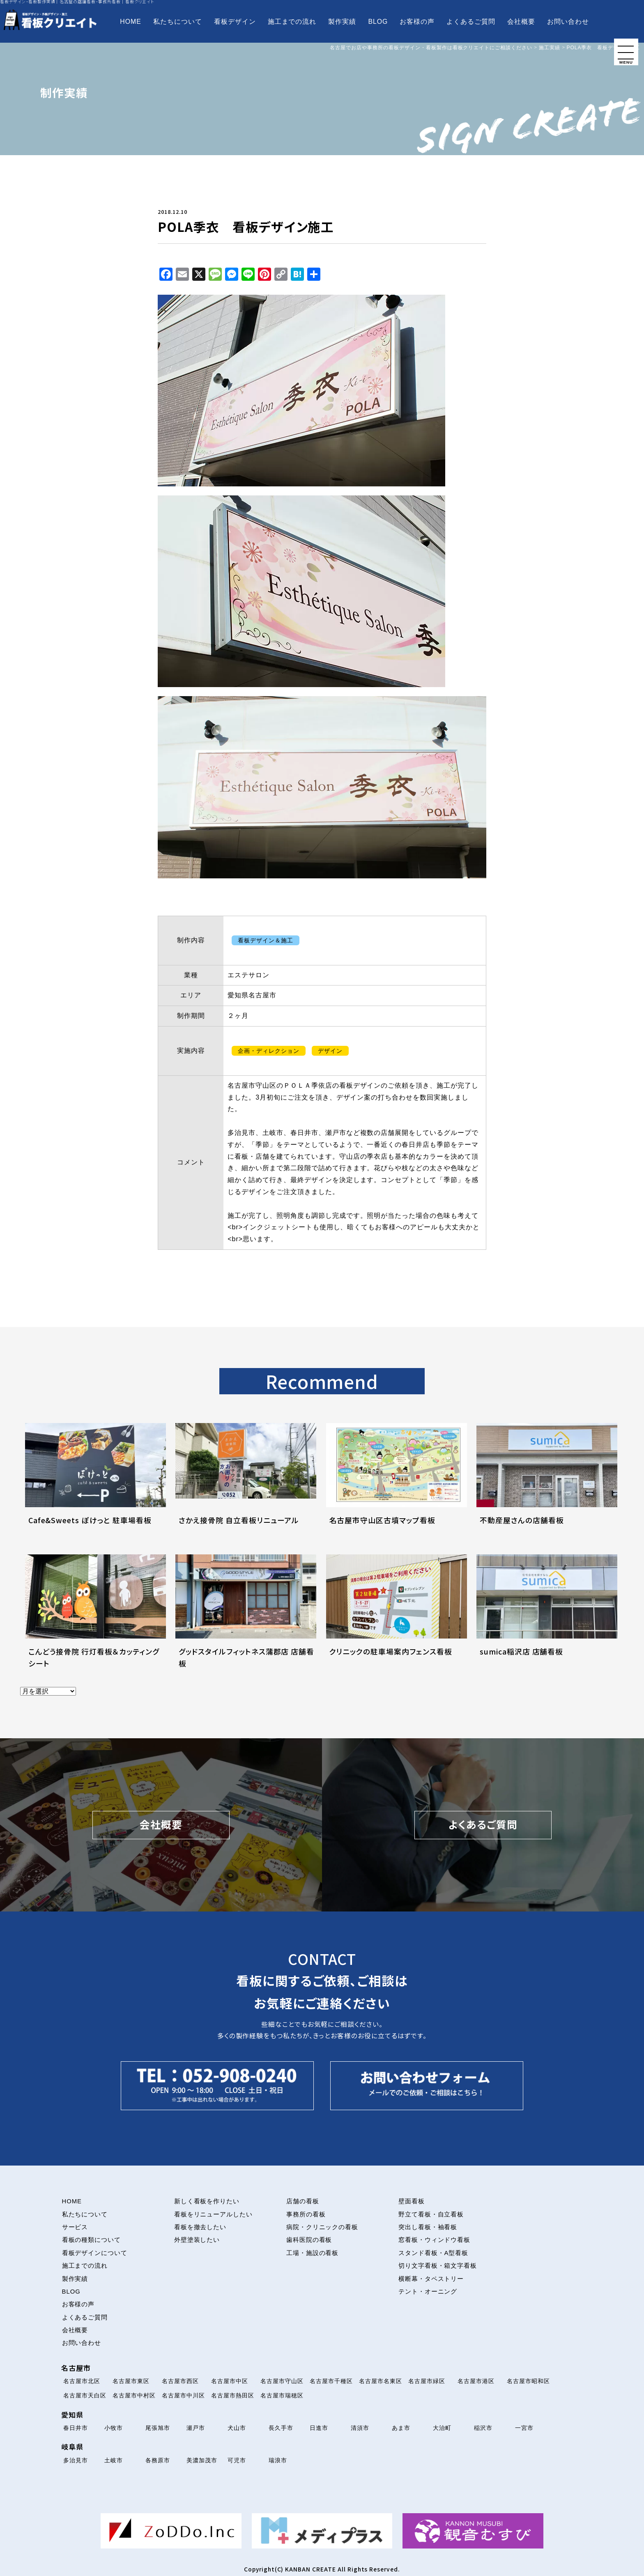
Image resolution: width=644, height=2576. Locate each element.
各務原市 (157, 2460)
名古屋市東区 (131, 2381)
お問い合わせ (568, 21)
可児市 (237, 2460)
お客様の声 (417, 21)
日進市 (319, 2428)
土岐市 (113, 2460)
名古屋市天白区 (84, 2395)
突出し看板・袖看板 (428, 2227)
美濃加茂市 (201, 2460)
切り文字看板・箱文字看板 (437, 2265)
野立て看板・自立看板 (431, 2214)
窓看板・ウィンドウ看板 (434, 2240)
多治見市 (75, 2460)
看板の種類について (91, 2240)
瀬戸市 (195, 2428)
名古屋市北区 (81, 2381)
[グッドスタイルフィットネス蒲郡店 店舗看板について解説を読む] (245, 1615)
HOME (130, 21)
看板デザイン (235, 21)
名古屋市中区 (229, 2381)
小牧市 (113, 2428)
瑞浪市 (278, 2460)
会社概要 (521, 21)
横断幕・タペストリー (431, 2279)
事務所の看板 (306, 2214)
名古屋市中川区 (183, 2395)
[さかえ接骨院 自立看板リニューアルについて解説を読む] (245, 1484)
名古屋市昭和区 (528, 2381)
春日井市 (75, 2428)
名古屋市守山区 (282, 2381)
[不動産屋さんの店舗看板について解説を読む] (546, 1484)
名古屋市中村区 (134, 2395)
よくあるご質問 (470, 21)
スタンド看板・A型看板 (433, 2253)
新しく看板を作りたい (207, 2201)
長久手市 (281, 2428)
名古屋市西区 (180, 2381)
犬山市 (237, 2428)
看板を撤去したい (200, 2227)
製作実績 (342, 21)
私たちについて (177, 21)
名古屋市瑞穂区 (282, 2395)
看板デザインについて (95, 2253)
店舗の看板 (302, 2201)
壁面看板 (411, 2201)
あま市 (401, 2428)
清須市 (360, 2428)
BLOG (378, 21)
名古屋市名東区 (380, 2381)
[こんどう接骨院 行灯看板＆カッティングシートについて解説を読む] (95, 1615)
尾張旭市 (157, 2428)
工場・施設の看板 (312, 2253)
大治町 (442, 2428)
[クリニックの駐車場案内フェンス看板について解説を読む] (396, 1615)
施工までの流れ (292, 21)
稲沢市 (483, 2428)
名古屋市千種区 (331, 2381)
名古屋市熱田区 (232, 2395)
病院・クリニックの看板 (322, 2227)
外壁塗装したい (197, 2240)
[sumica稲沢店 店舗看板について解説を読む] (546, 1615)
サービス (75, 2227)
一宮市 (524, 2428)
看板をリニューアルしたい (213, 2214)
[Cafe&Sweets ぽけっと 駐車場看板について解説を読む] (95, 1484)
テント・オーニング (428, 2291)
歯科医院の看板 (309, 2240)
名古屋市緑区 (426, 2381)
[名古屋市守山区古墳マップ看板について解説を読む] (396, 1484)
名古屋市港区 (476, 2381)
